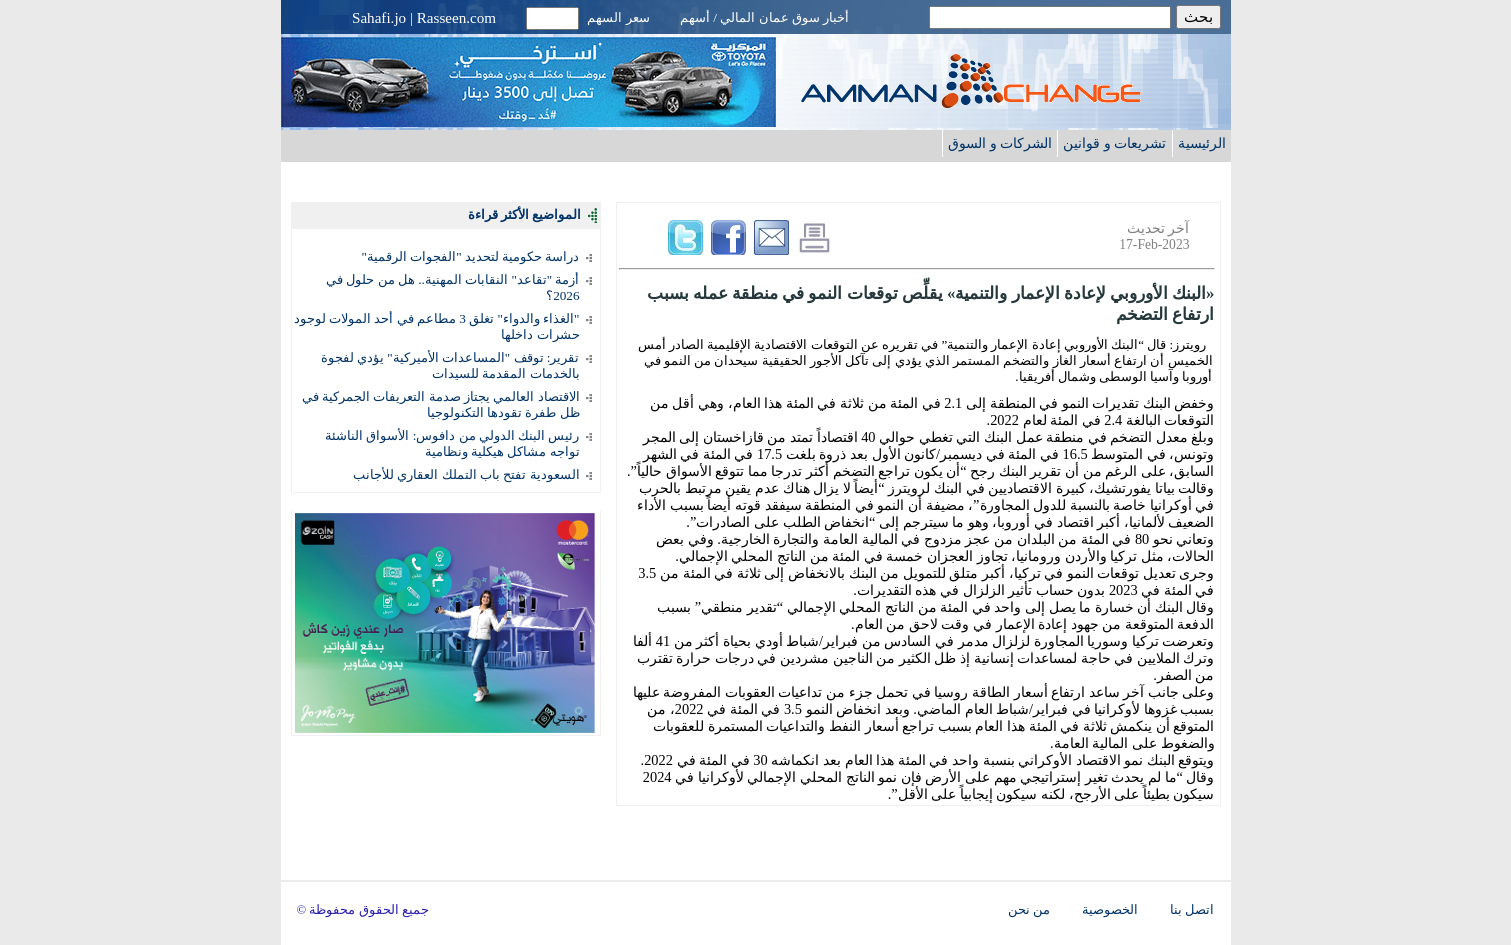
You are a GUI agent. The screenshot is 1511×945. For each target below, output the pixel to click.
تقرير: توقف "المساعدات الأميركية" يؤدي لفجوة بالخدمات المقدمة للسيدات (450, 365)
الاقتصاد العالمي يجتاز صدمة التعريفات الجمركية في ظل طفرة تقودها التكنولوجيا (441, 404)
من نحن (1029, 910)
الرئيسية (1202, 143)
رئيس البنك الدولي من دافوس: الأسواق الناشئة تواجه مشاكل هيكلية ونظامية (452, 443)
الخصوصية (1110, 910)
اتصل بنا (1192, 910)
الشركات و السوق (1000, 143)
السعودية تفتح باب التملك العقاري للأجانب (466, 474)
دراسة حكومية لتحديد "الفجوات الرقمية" (471, 256)
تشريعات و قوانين (1114, 143)
